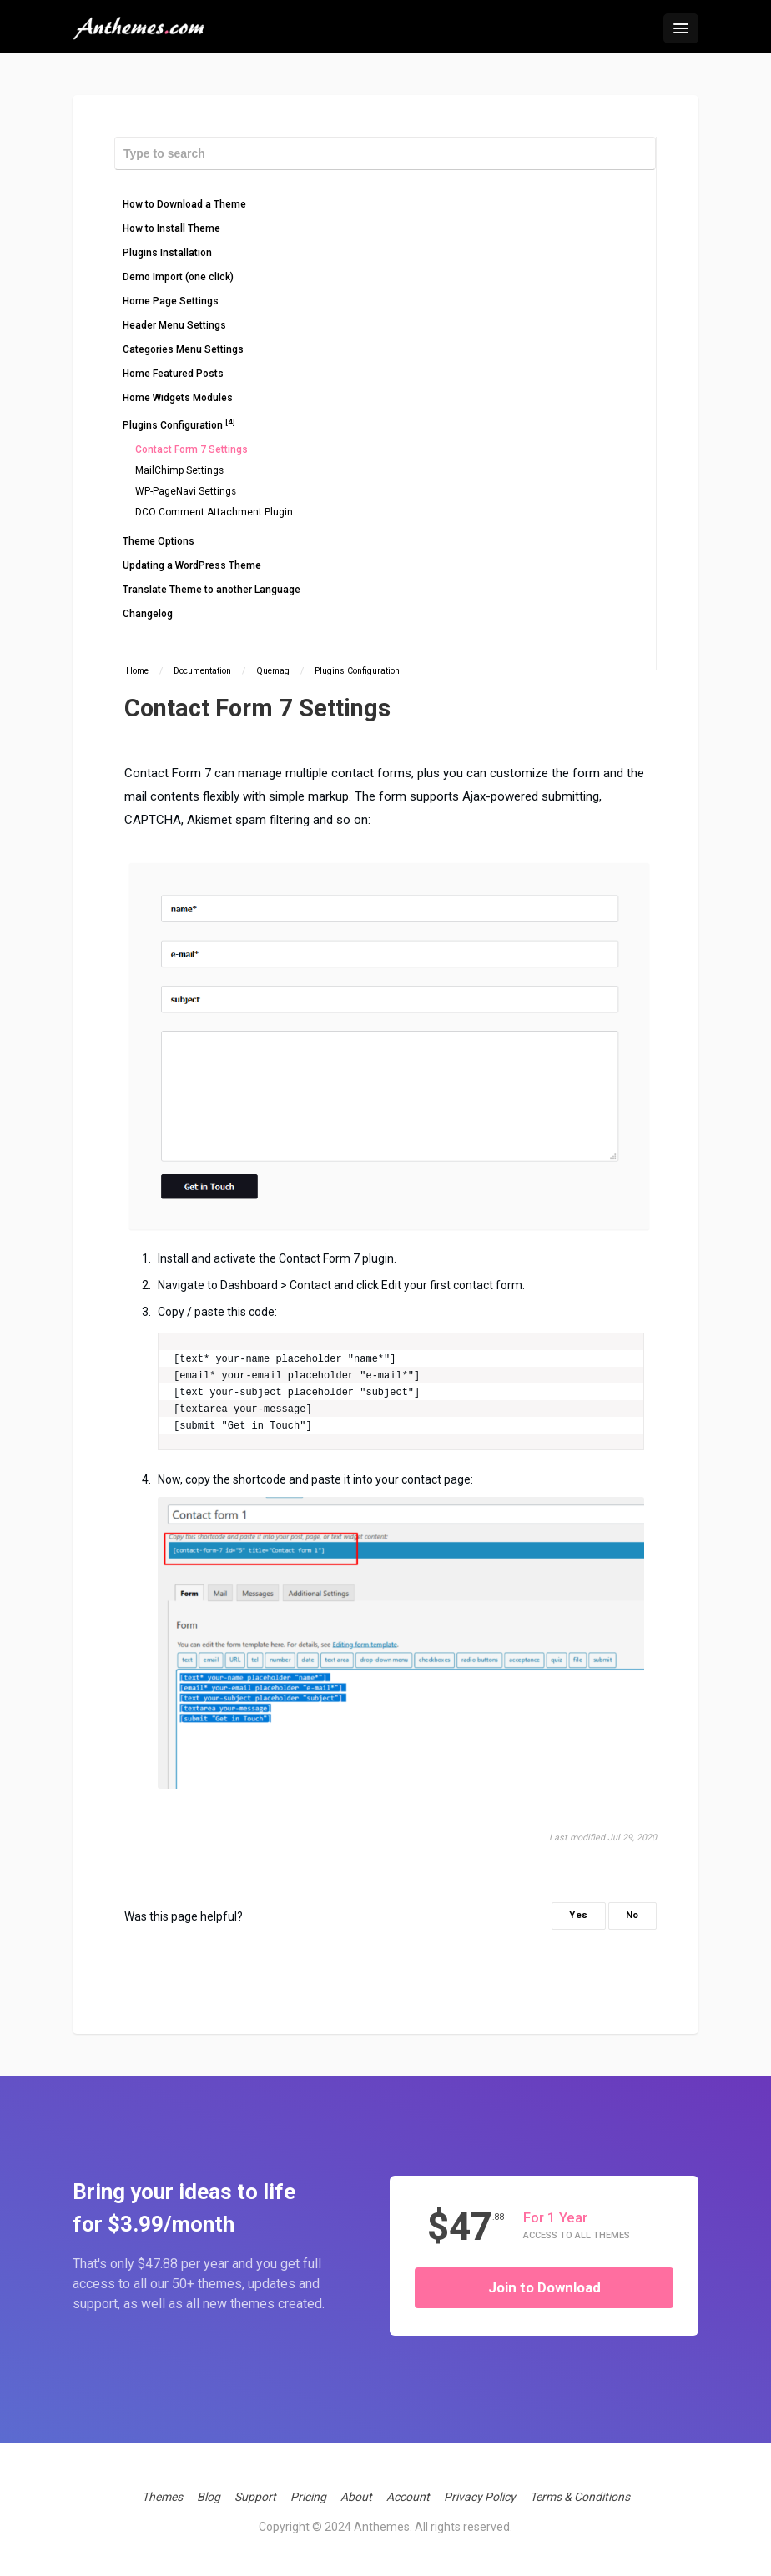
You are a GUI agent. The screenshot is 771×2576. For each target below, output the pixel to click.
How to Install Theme (171, 228)
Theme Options (158, 541)
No (632, 1915)
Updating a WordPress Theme (192, 565)
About (356, 2496)
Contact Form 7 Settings (191, 449)
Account (408, 2496)
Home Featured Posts (173, 373)
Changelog (148, 614)
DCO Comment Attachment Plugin (214, 512)
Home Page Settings (171, 301)
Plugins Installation (167, 253)
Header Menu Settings (174, 325)
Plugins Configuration (179, 424)
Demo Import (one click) (178, 277)
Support (255, 2496)
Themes (162, 2496)
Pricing (308, 2496)
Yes (578, 1915)
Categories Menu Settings (183, 349)
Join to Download (544, 2287)
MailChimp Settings (179, 470)
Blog (208, 2496)
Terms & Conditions (580, 2496)
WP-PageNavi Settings (185, 491)
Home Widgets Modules (178, 398)
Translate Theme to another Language (211, 589)
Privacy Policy (480, 2496)
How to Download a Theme (184, 204)
